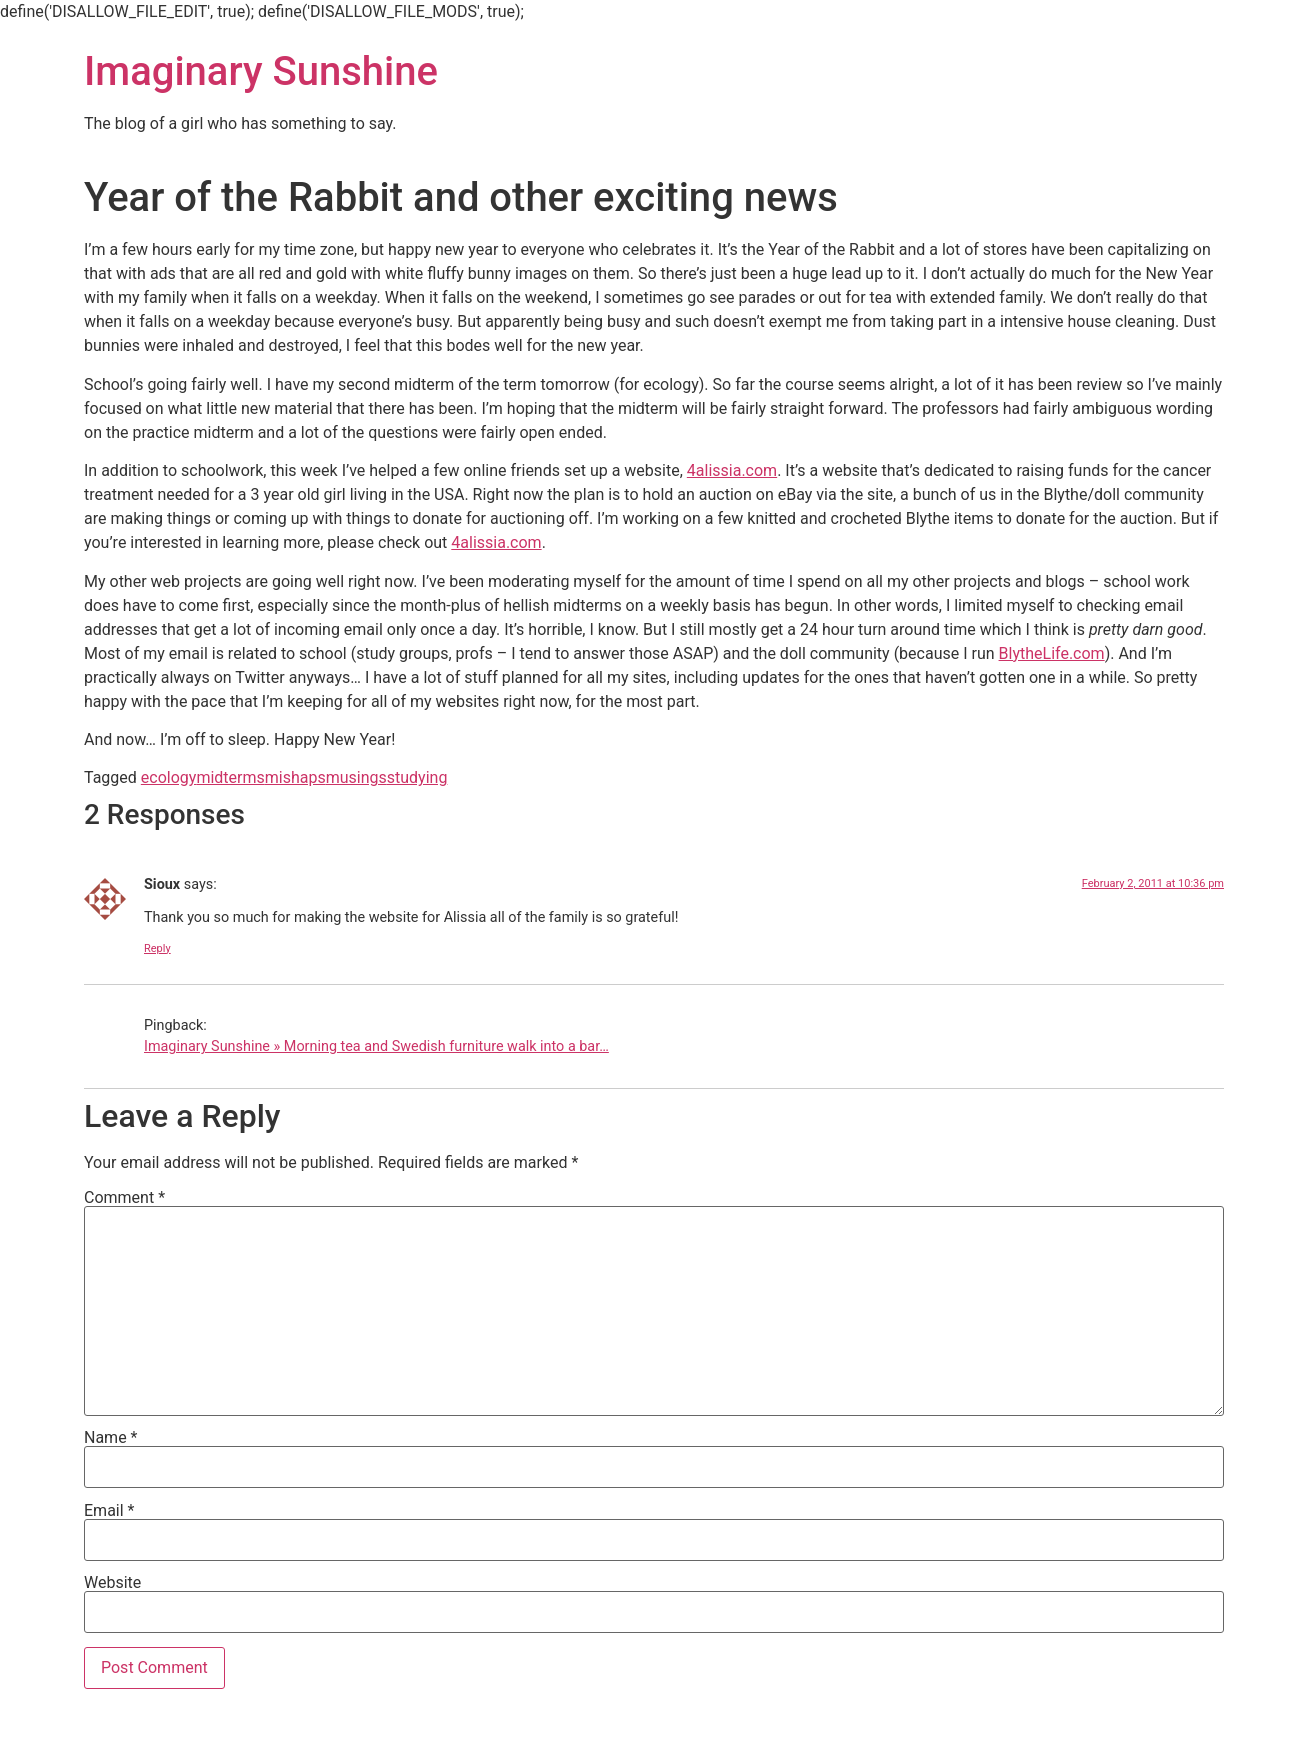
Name (111, 1438)
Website (112, 1583)
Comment (124, 1198)
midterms (230, 777)
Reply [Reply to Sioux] (157, 948)
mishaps (295, 777)
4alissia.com (732, 470)
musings (356, 777)
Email (109, 1511)
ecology (169, 777)
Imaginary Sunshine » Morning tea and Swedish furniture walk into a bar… (376, 1046)
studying (417, 777)
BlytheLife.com (1052, 653)
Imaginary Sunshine (261, 71)
